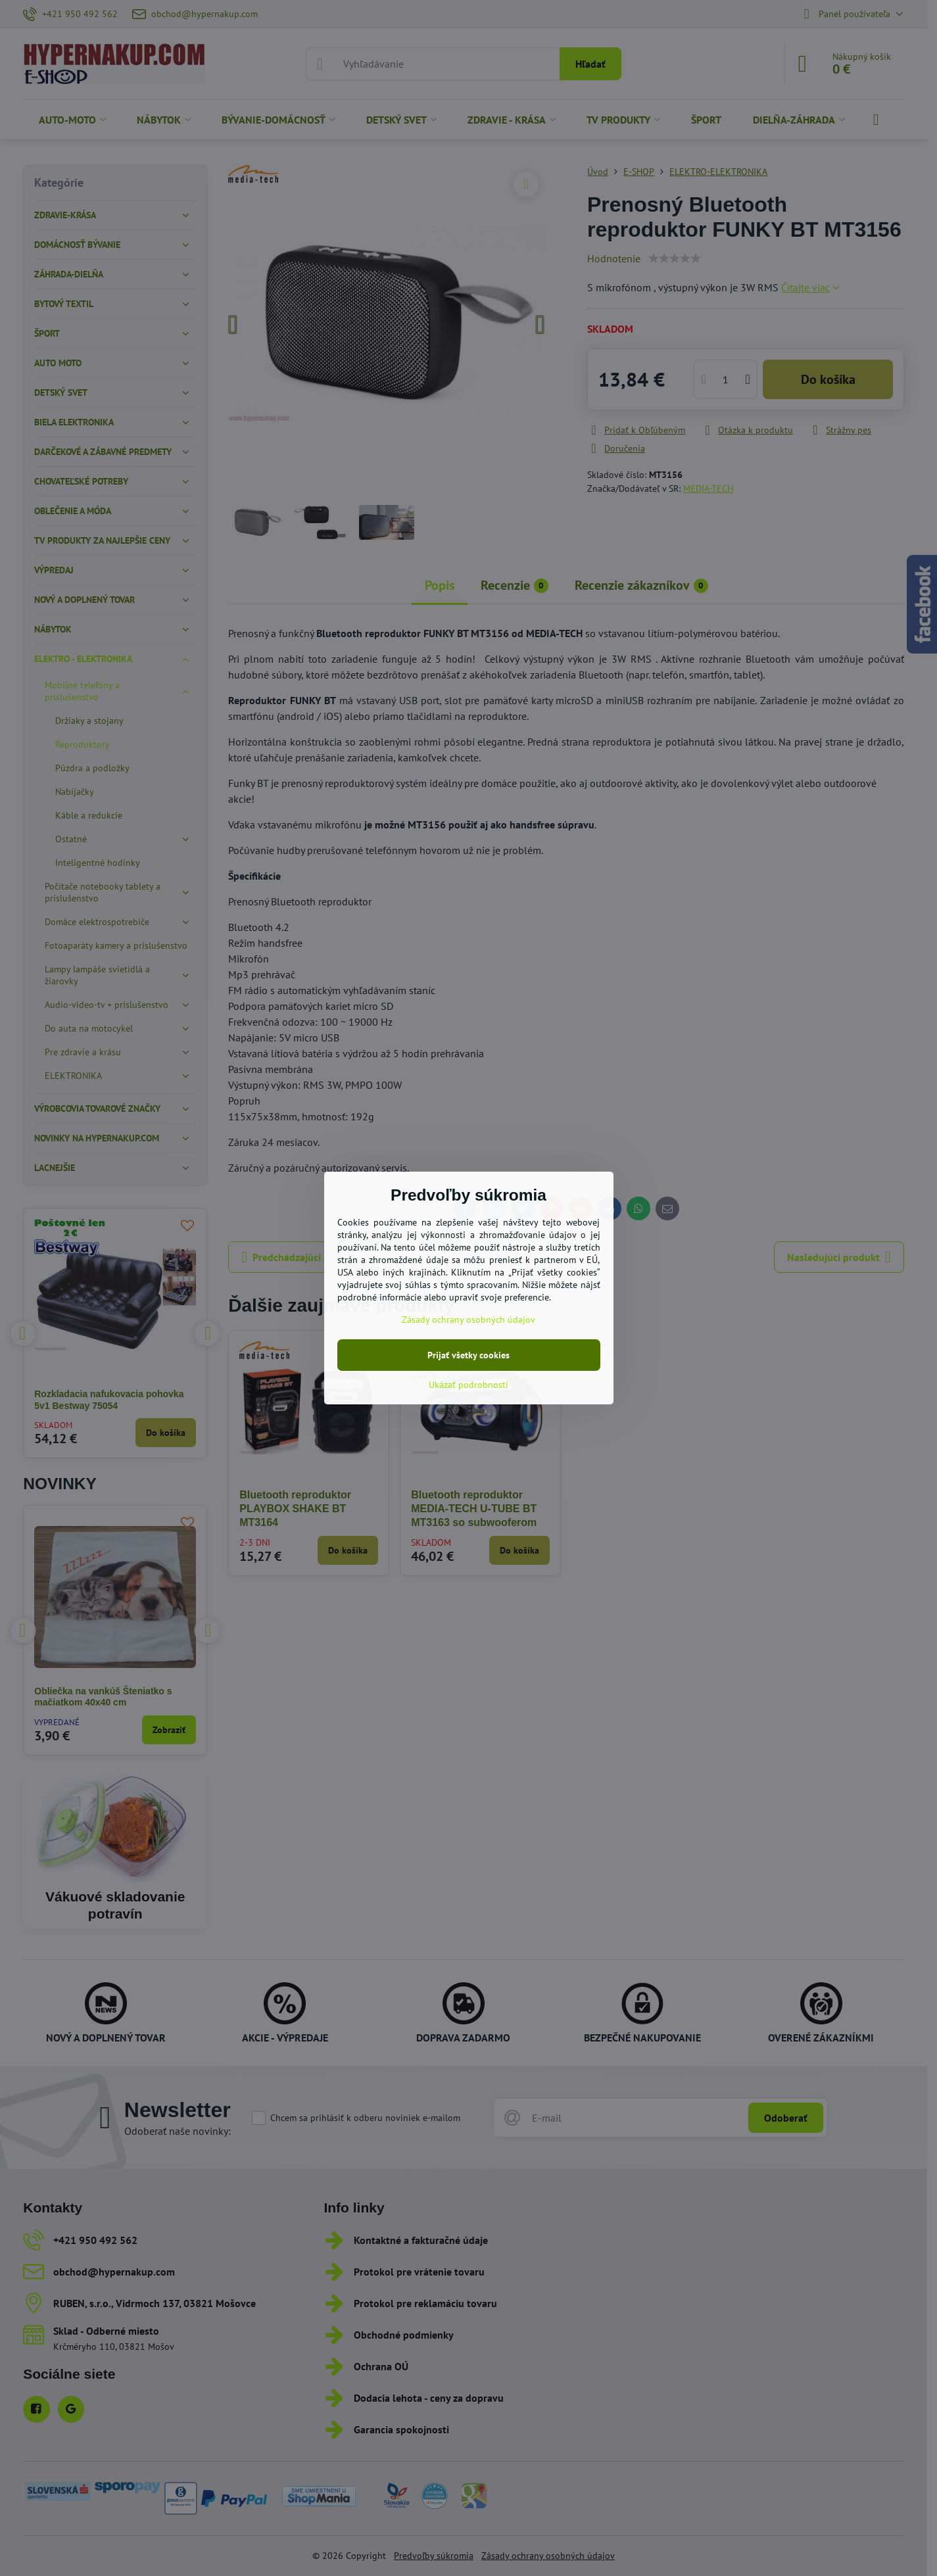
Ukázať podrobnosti (468, 1385)
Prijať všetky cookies (468, 1355)
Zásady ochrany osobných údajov (468, 1319)
